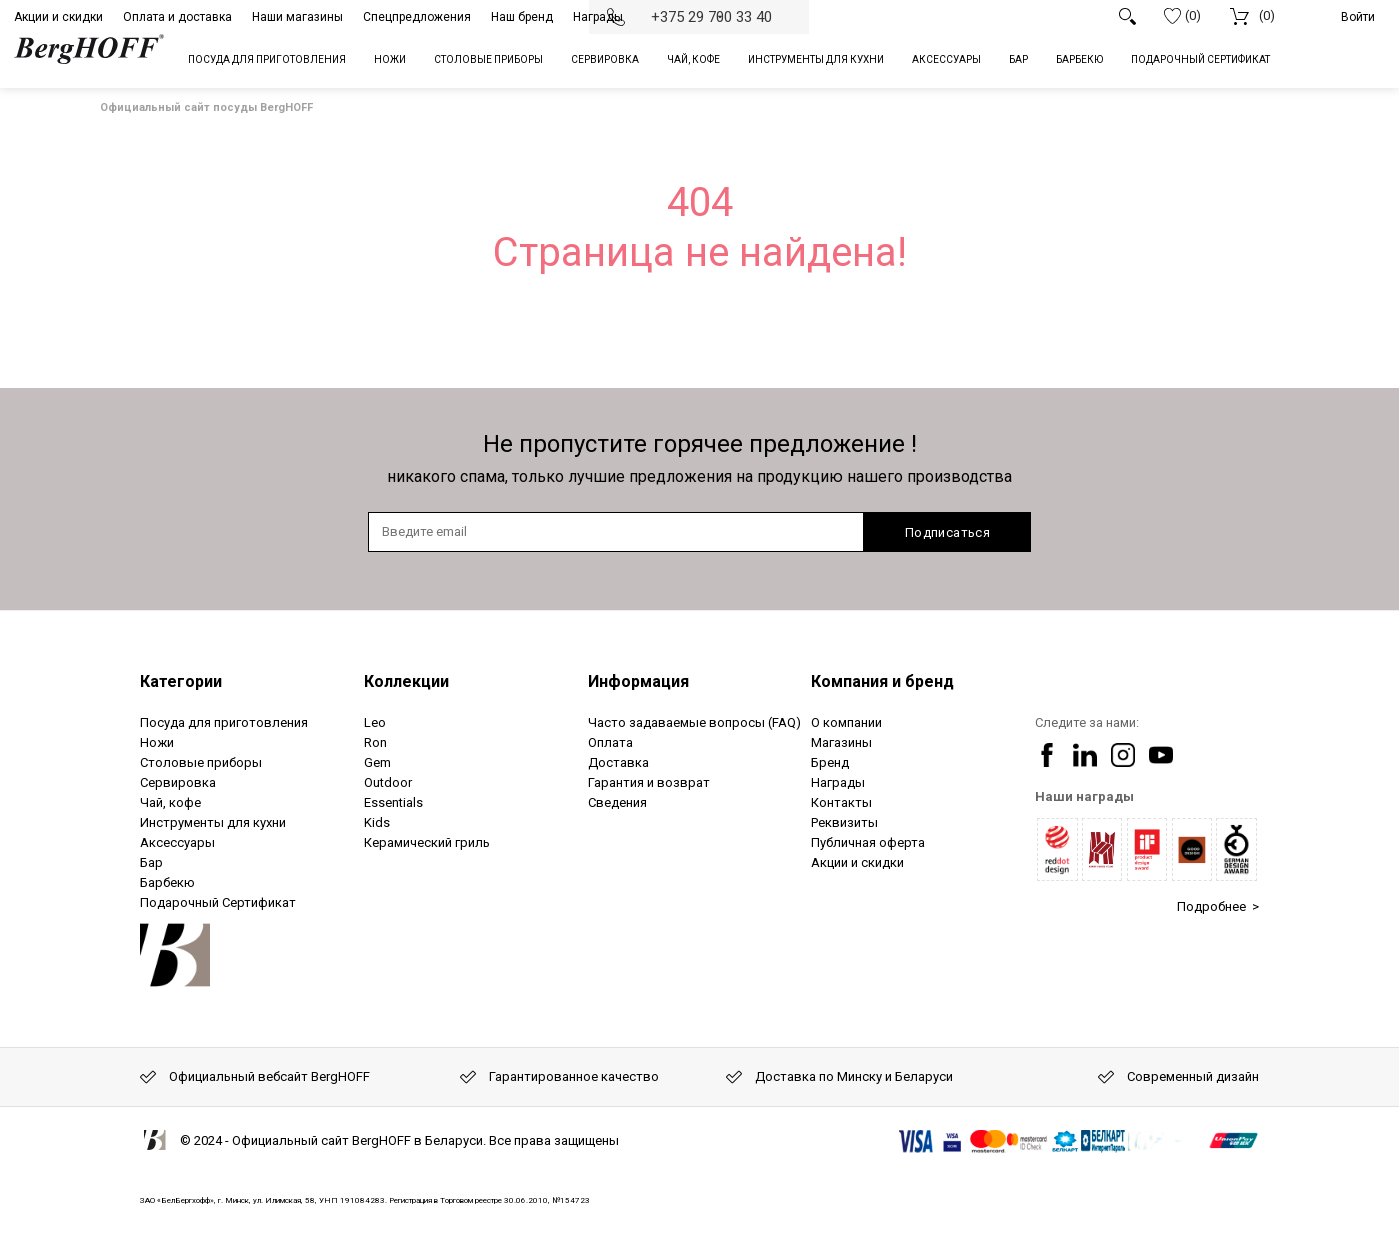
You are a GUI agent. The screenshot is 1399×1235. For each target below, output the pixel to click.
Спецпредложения (417, 17)
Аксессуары (177, 842)
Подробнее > (1218, 906)
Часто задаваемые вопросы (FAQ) (694, 722)
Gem (377, 762)
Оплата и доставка (177, 17)
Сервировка (178, 782)
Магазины (841, 742)
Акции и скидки (58, 17)
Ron (375, 742)
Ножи (157, 742)
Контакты (841, 802)
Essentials (393, 802)
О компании (846, 722)
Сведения (617, 802)
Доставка (618, 762)
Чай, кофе (170, 802)
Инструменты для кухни (213, 822)
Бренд (830, 762)
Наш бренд (522, 17)
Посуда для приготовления (224, 722)
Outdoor (388, 782)
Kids (377, 822)
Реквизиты (844, 822)
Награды (598, 17)
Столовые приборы (201, 762)
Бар (151, 862)
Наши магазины (297, 17)
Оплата (610, 742)
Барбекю (167, 882)
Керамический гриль (427, 842)
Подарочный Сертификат (218, 902)
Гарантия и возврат (649, 782)
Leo (375, 722)
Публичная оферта (868, 842)
